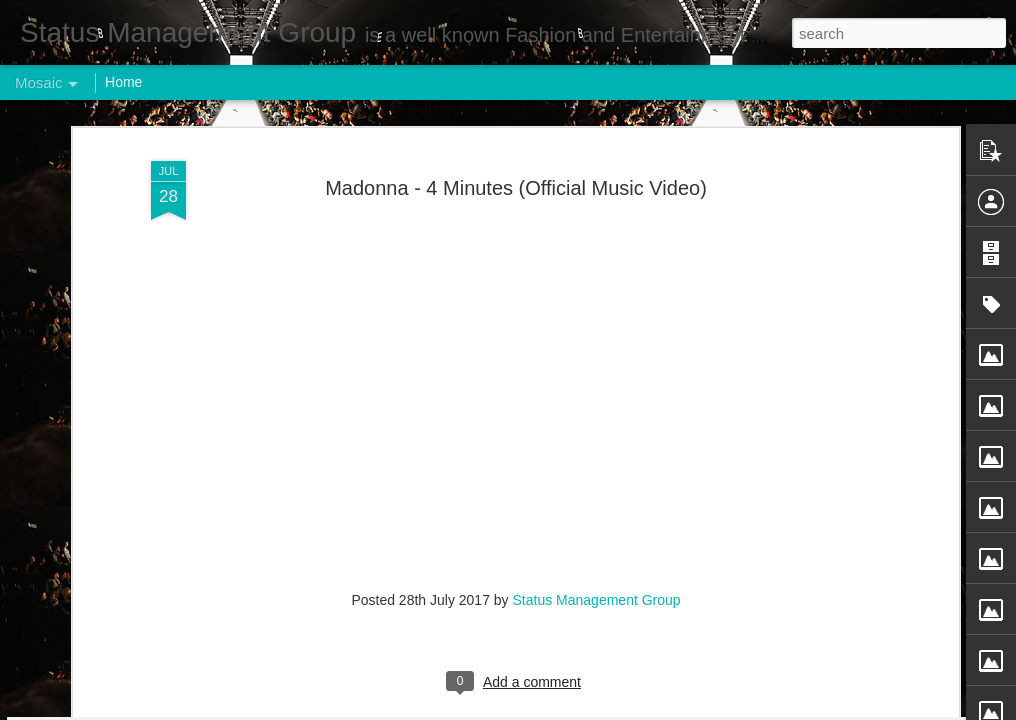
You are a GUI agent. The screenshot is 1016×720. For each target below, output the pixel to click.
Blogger (570, 709)
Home (123, 82)
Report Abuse (629, 709)
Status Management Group (597, 240)
